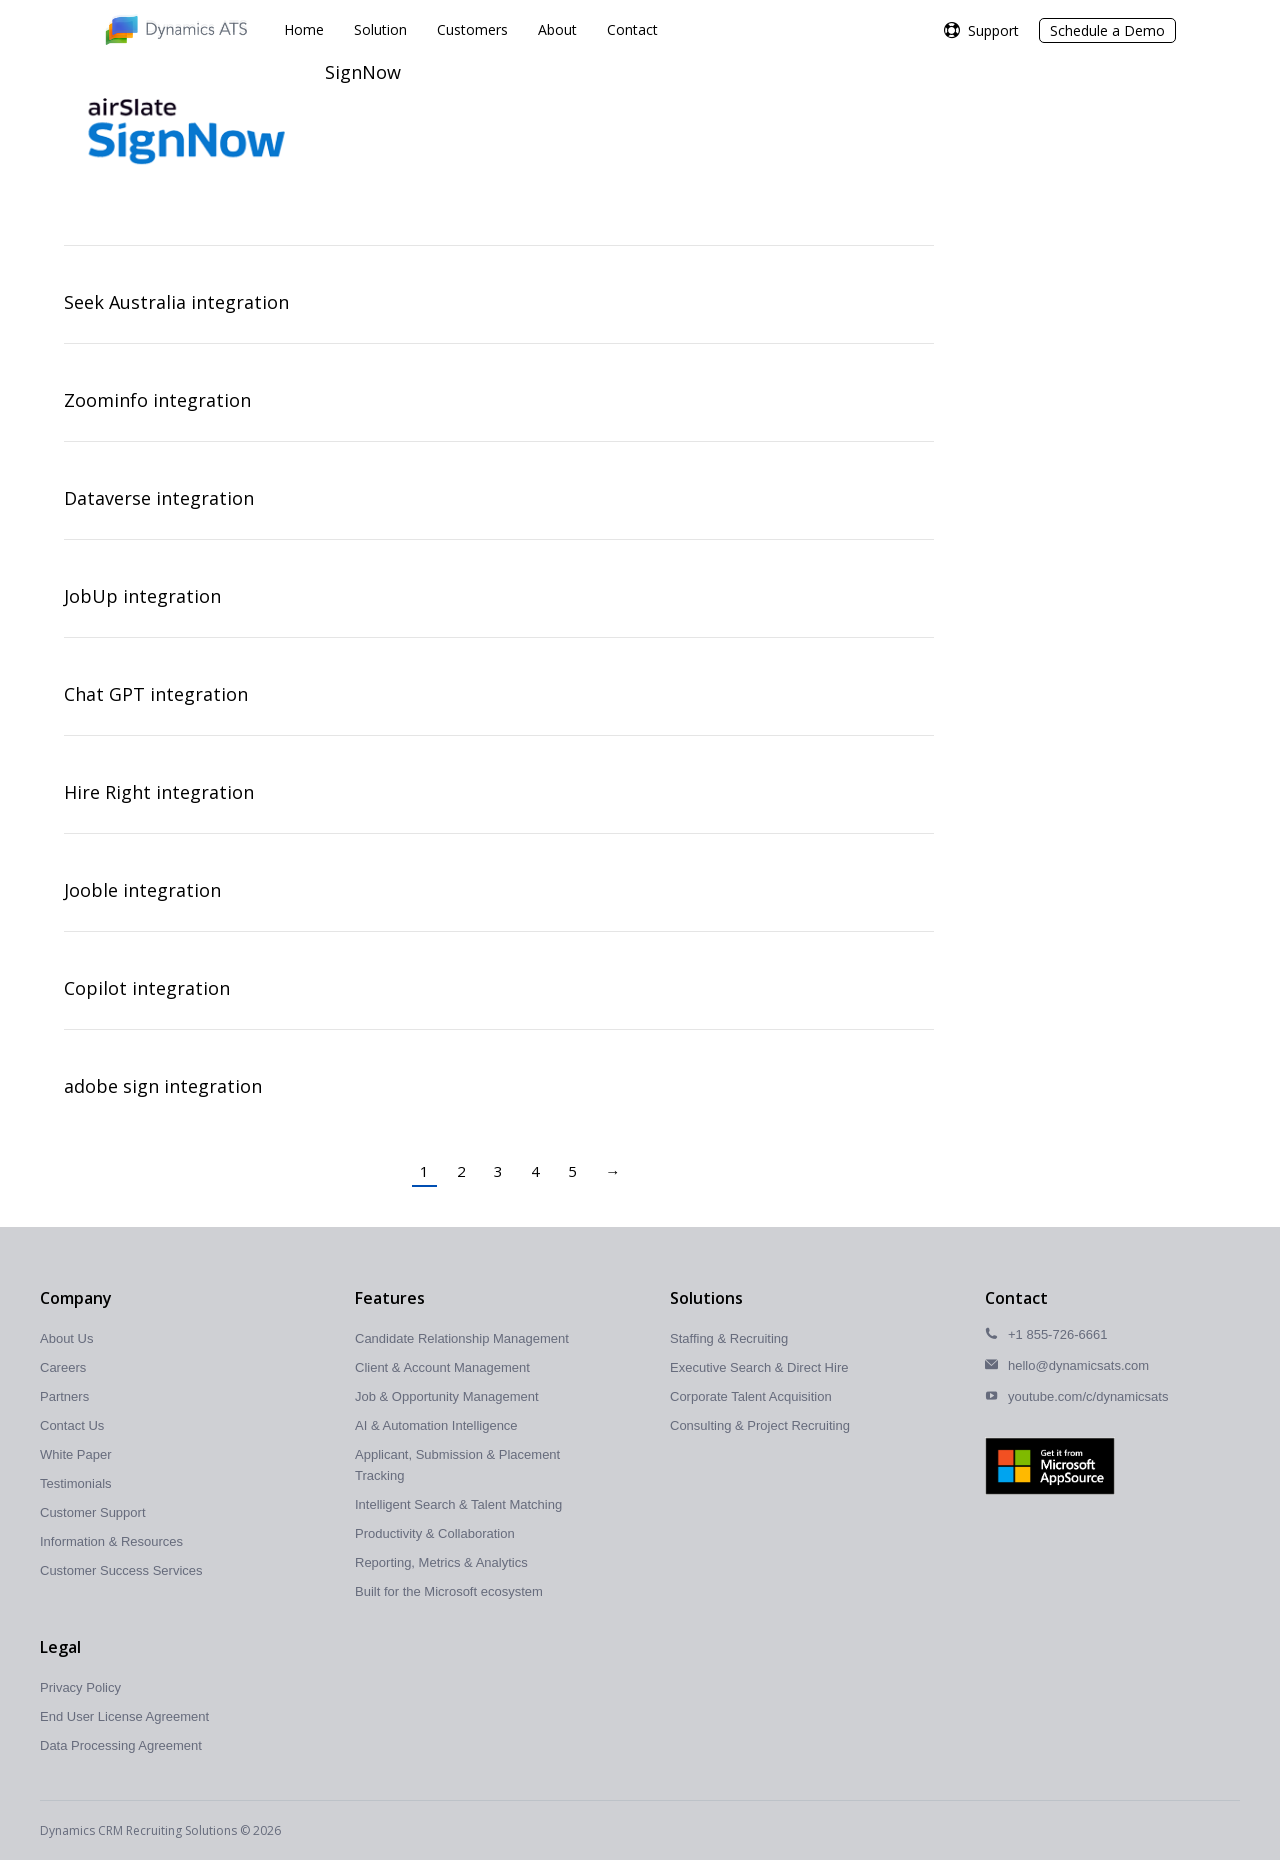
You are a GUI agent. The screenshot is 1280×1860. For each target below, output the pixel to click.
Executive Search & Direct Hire (759, 1367)
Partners (64, 1396)
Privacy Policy (80, 1687)
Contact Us (72, 1425)
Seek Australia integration (176, 302)
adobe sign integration (163, 1086)
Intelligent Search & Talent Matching (458, 1504)
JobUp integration (142, 596)
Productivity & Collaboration (435, 1533)
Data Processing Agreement (121, 1745)
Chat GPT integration (156, 694)
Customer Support (93, 1512)
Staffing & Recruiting (729, 1338)
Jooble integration (142, 890)
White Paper (76, 1454)
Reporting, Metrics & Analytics (441, 1562)
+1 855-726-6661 (1057, 1334)
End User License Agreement (124, 1716)
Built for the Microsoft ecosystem (449, 1591)
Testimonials (76, 1483)
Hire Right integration (159, 792)
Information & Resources (111, 1541)
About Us (66, 1338)
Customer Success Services (121, 1570)
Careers (63, 1367)
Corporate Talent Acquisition (751, 1396)
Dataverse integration (159, 498)
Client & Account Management (442, 1367)
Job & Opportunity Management (447, 1396)
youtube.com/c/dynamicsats (1088, 1396)
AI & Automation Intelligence (436, 1425)
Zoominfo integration (157, 400)
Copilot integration (147, 988)
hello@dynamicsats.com (1078, 1365)
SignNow (363, 72)
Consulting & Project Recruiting (760, 1425)
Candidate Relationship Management (462, 1338)
